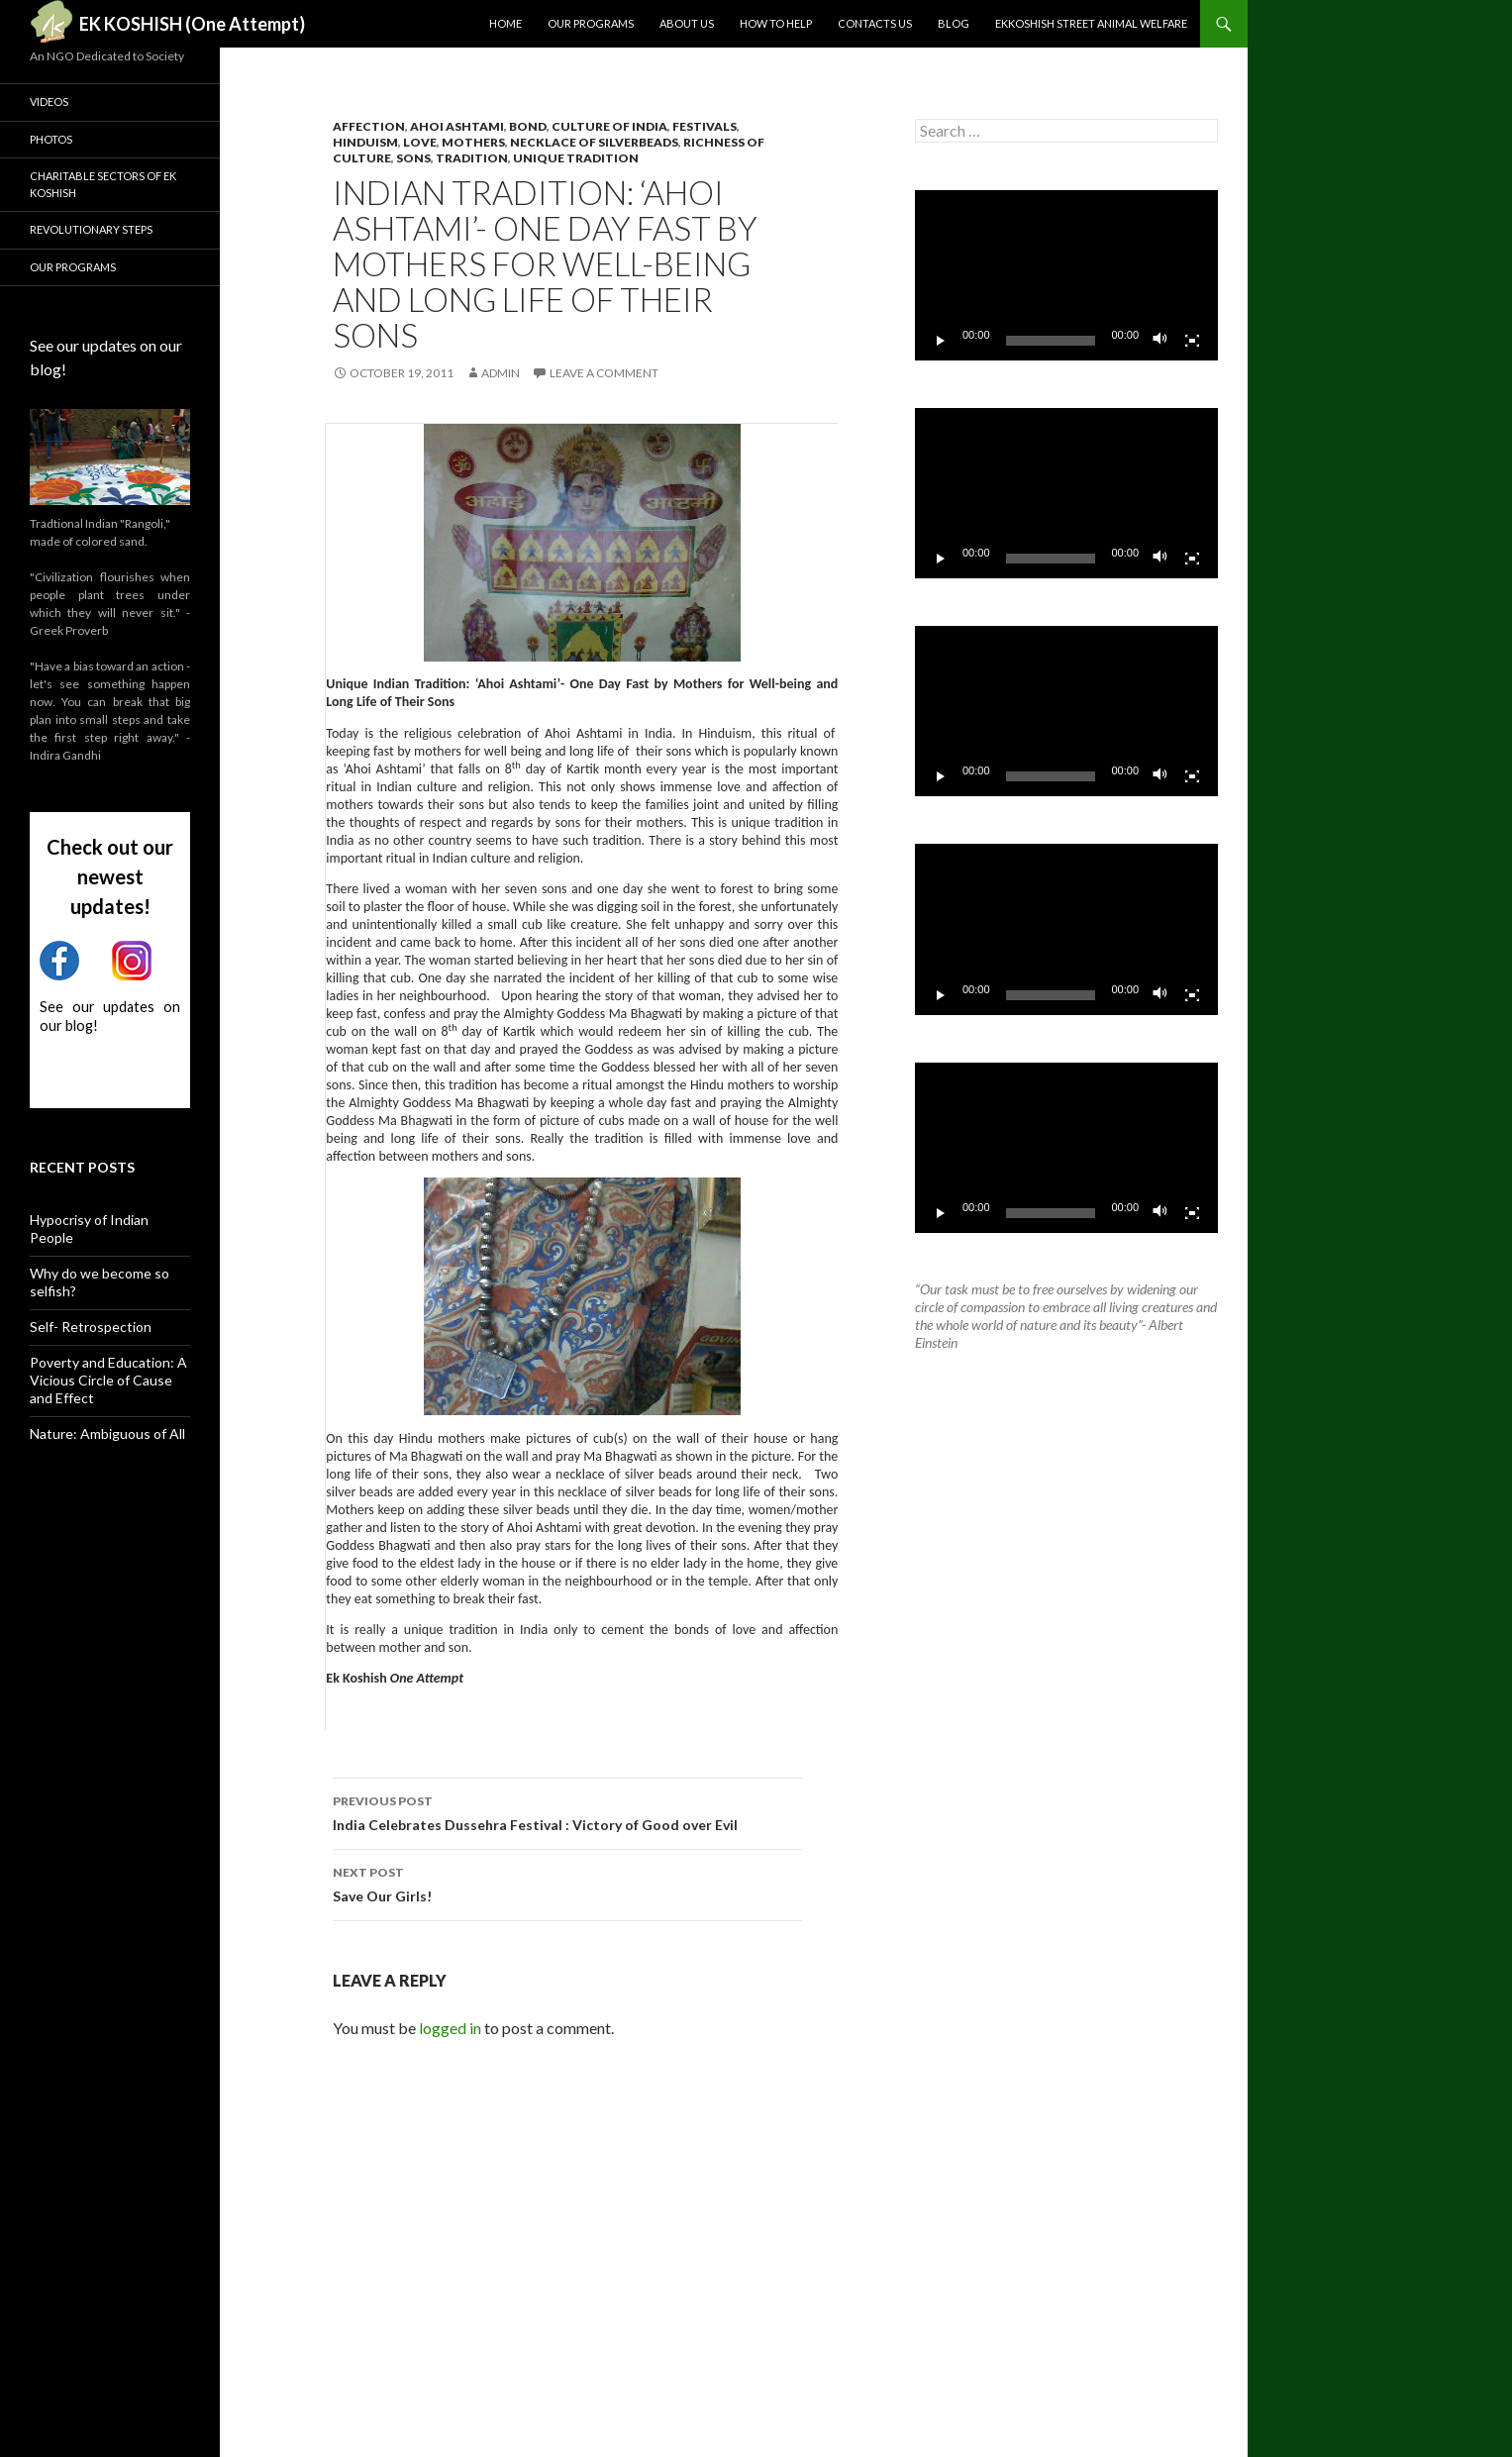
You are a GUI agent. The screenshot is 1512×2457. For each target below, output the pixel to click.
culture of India (609, 126)
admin (500, 372)
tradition (472, 158)
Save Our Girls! (567, 1882)
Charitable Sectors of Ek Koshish (103, 184)
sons (413, 158)
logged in (450, 2027)
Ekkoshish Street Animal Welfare (1091, 23)
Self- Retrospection (90, 1326)
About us (686, 23)
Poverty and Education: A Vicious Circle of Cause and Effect (108, 1380)
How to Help (776, 23)
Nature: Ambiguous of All (107, 1433)
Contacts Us (875, 23)
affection (369, 126)
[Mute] (1160, 341)
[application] (1066, 275)
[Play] (941, 341)
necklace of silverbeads (594, 142)
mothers (473, 142)
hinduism (365, 142)
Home (505, 23)
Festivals (704, 126)
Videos (49, 101)
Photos (51, 139)
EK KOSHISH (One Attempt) (192, 24)
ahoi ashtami (457, 126)
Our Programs (591, 23)
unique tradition (576, 158)
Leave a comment (604, 372)
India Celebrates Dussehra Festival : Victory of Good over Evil (567, 1811)
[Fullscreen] (1192, 341)
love (420, 142)
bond (528, 126)
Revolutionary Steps (91, 229)
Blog (953, 23)
